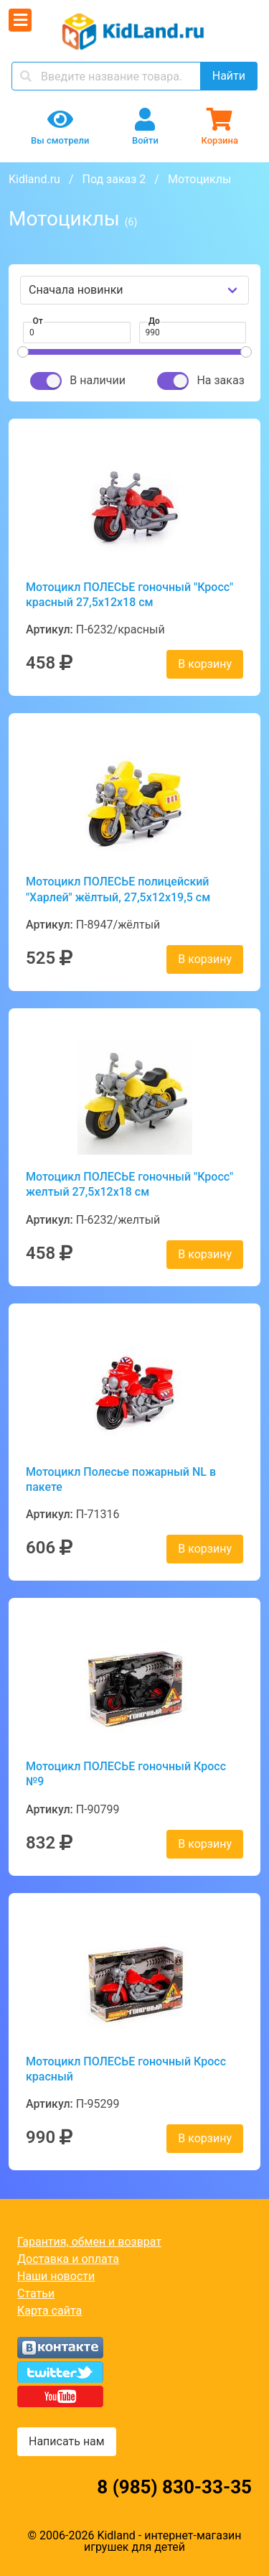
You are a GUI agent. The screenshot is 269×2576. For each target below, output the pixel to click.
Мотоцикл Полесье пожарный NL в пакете (121, 1479)
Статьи (36, 2293)
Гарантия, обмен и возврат (89, 2242)
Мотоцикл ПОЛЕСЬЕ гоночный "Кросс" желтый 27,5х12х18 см (129, 1184)
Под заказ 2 (114, 179)
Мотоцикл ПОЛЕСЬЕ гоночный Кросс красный (126, 2069)
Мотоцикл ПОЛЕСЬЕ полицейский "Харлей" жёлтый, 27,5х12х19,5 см (118, 889)
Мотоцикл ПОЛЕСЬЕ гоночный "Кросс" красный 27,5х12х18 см (129, 594)
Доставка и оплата (68, 2259)
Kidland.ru (34, 179)
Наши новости (56, 2276)
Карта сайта (49, 2310)
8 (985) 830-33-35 (174, 2487)
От (38, 321)
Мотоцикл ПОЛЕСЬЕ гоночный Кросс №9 (126, 1773)
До (154, 321)
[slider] (23, 352)
